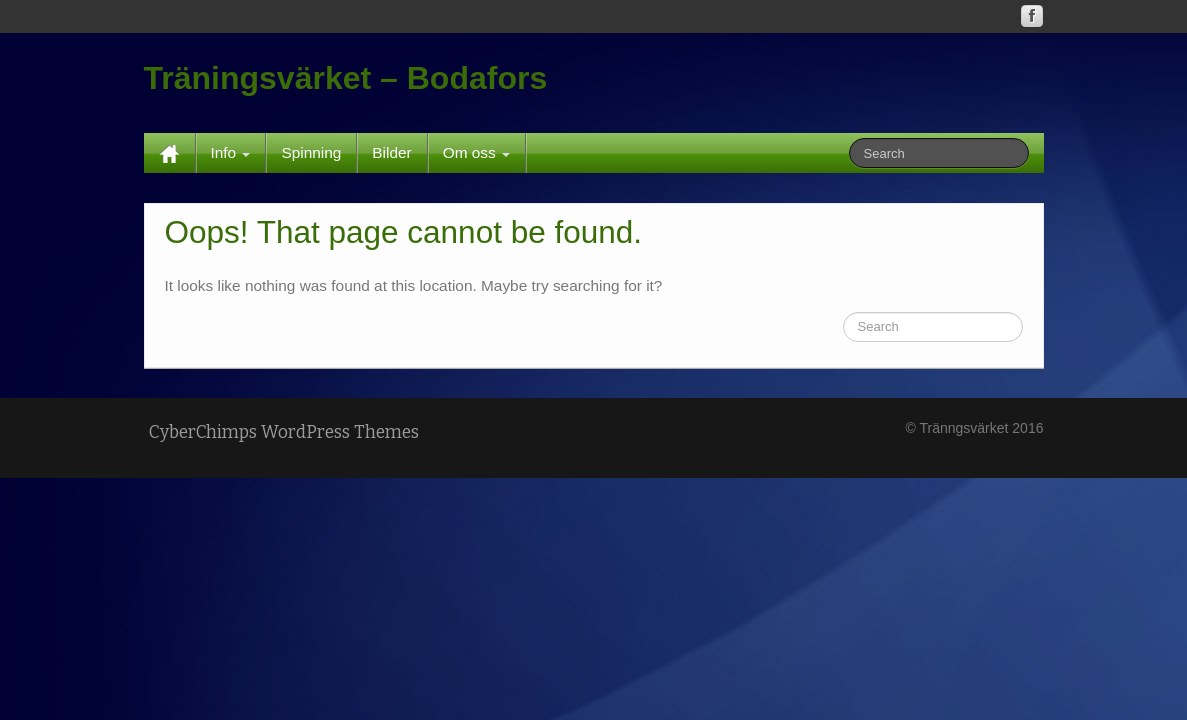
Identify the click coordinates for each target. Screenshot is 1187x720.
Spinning (311, 152)
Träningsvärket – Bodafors (346, 78)
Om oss (476, 152)
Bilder (391, 152)
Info (231, 152)
